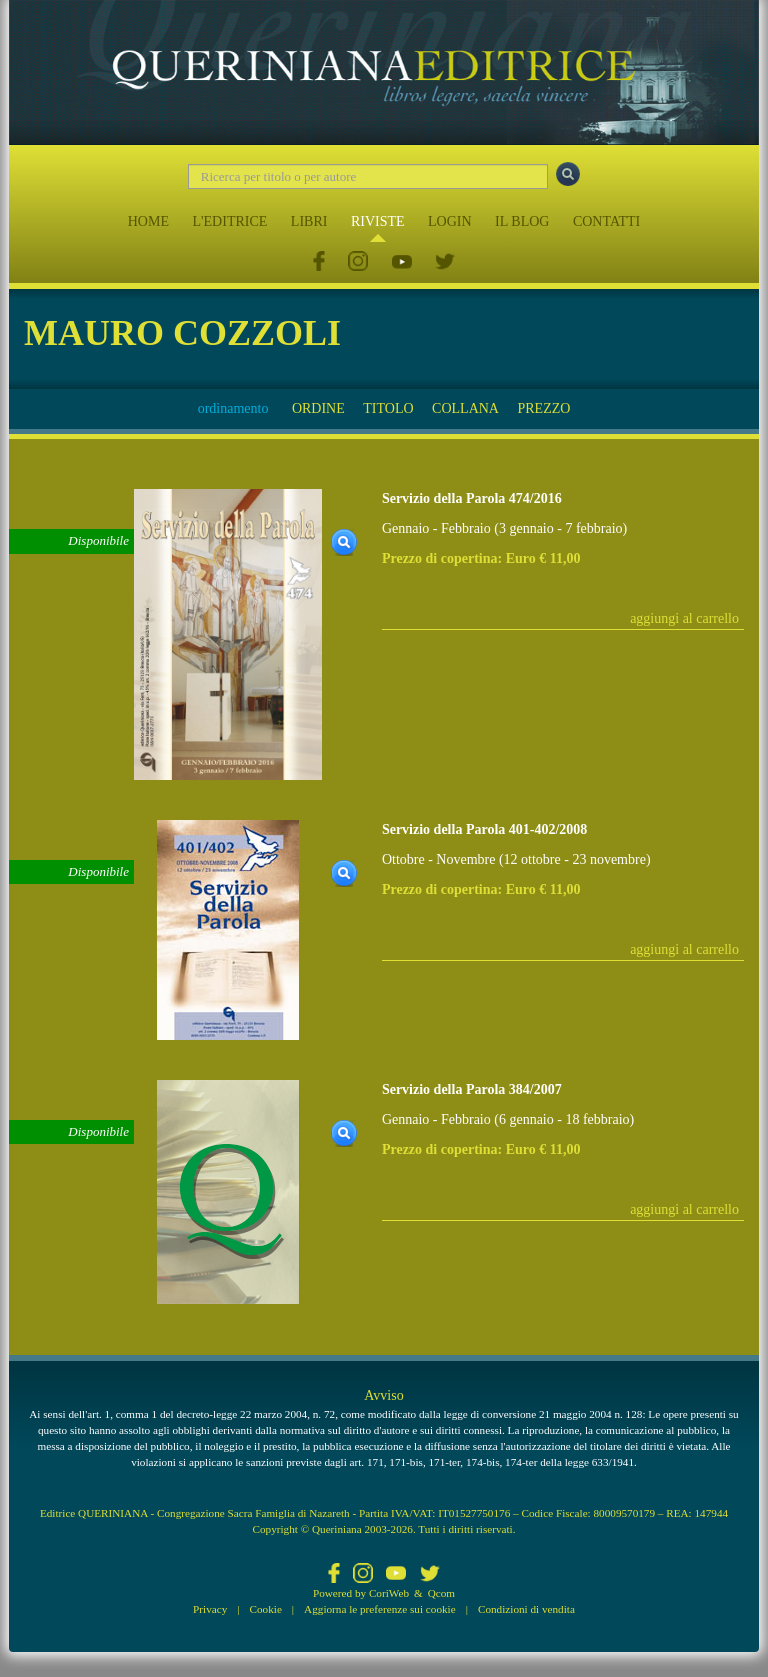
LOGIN (450, 221)
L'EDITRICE (229, 221)
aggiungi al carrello (684, 618)
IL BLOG (522, 221)
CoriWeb (389, 1593)
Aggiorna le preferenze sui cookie (380, 1609)
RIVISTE (378, 221)
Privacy (210, 1609)
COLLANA (465, 408)
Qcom (441, 1593)
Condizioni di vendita (526, 1609)
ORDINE (318, 408)
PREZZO (543, 408)
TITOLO (388, 408)
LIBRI (309, 221)
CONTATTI (606, 221)
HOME (148, 221)
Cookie (266, 1609)
